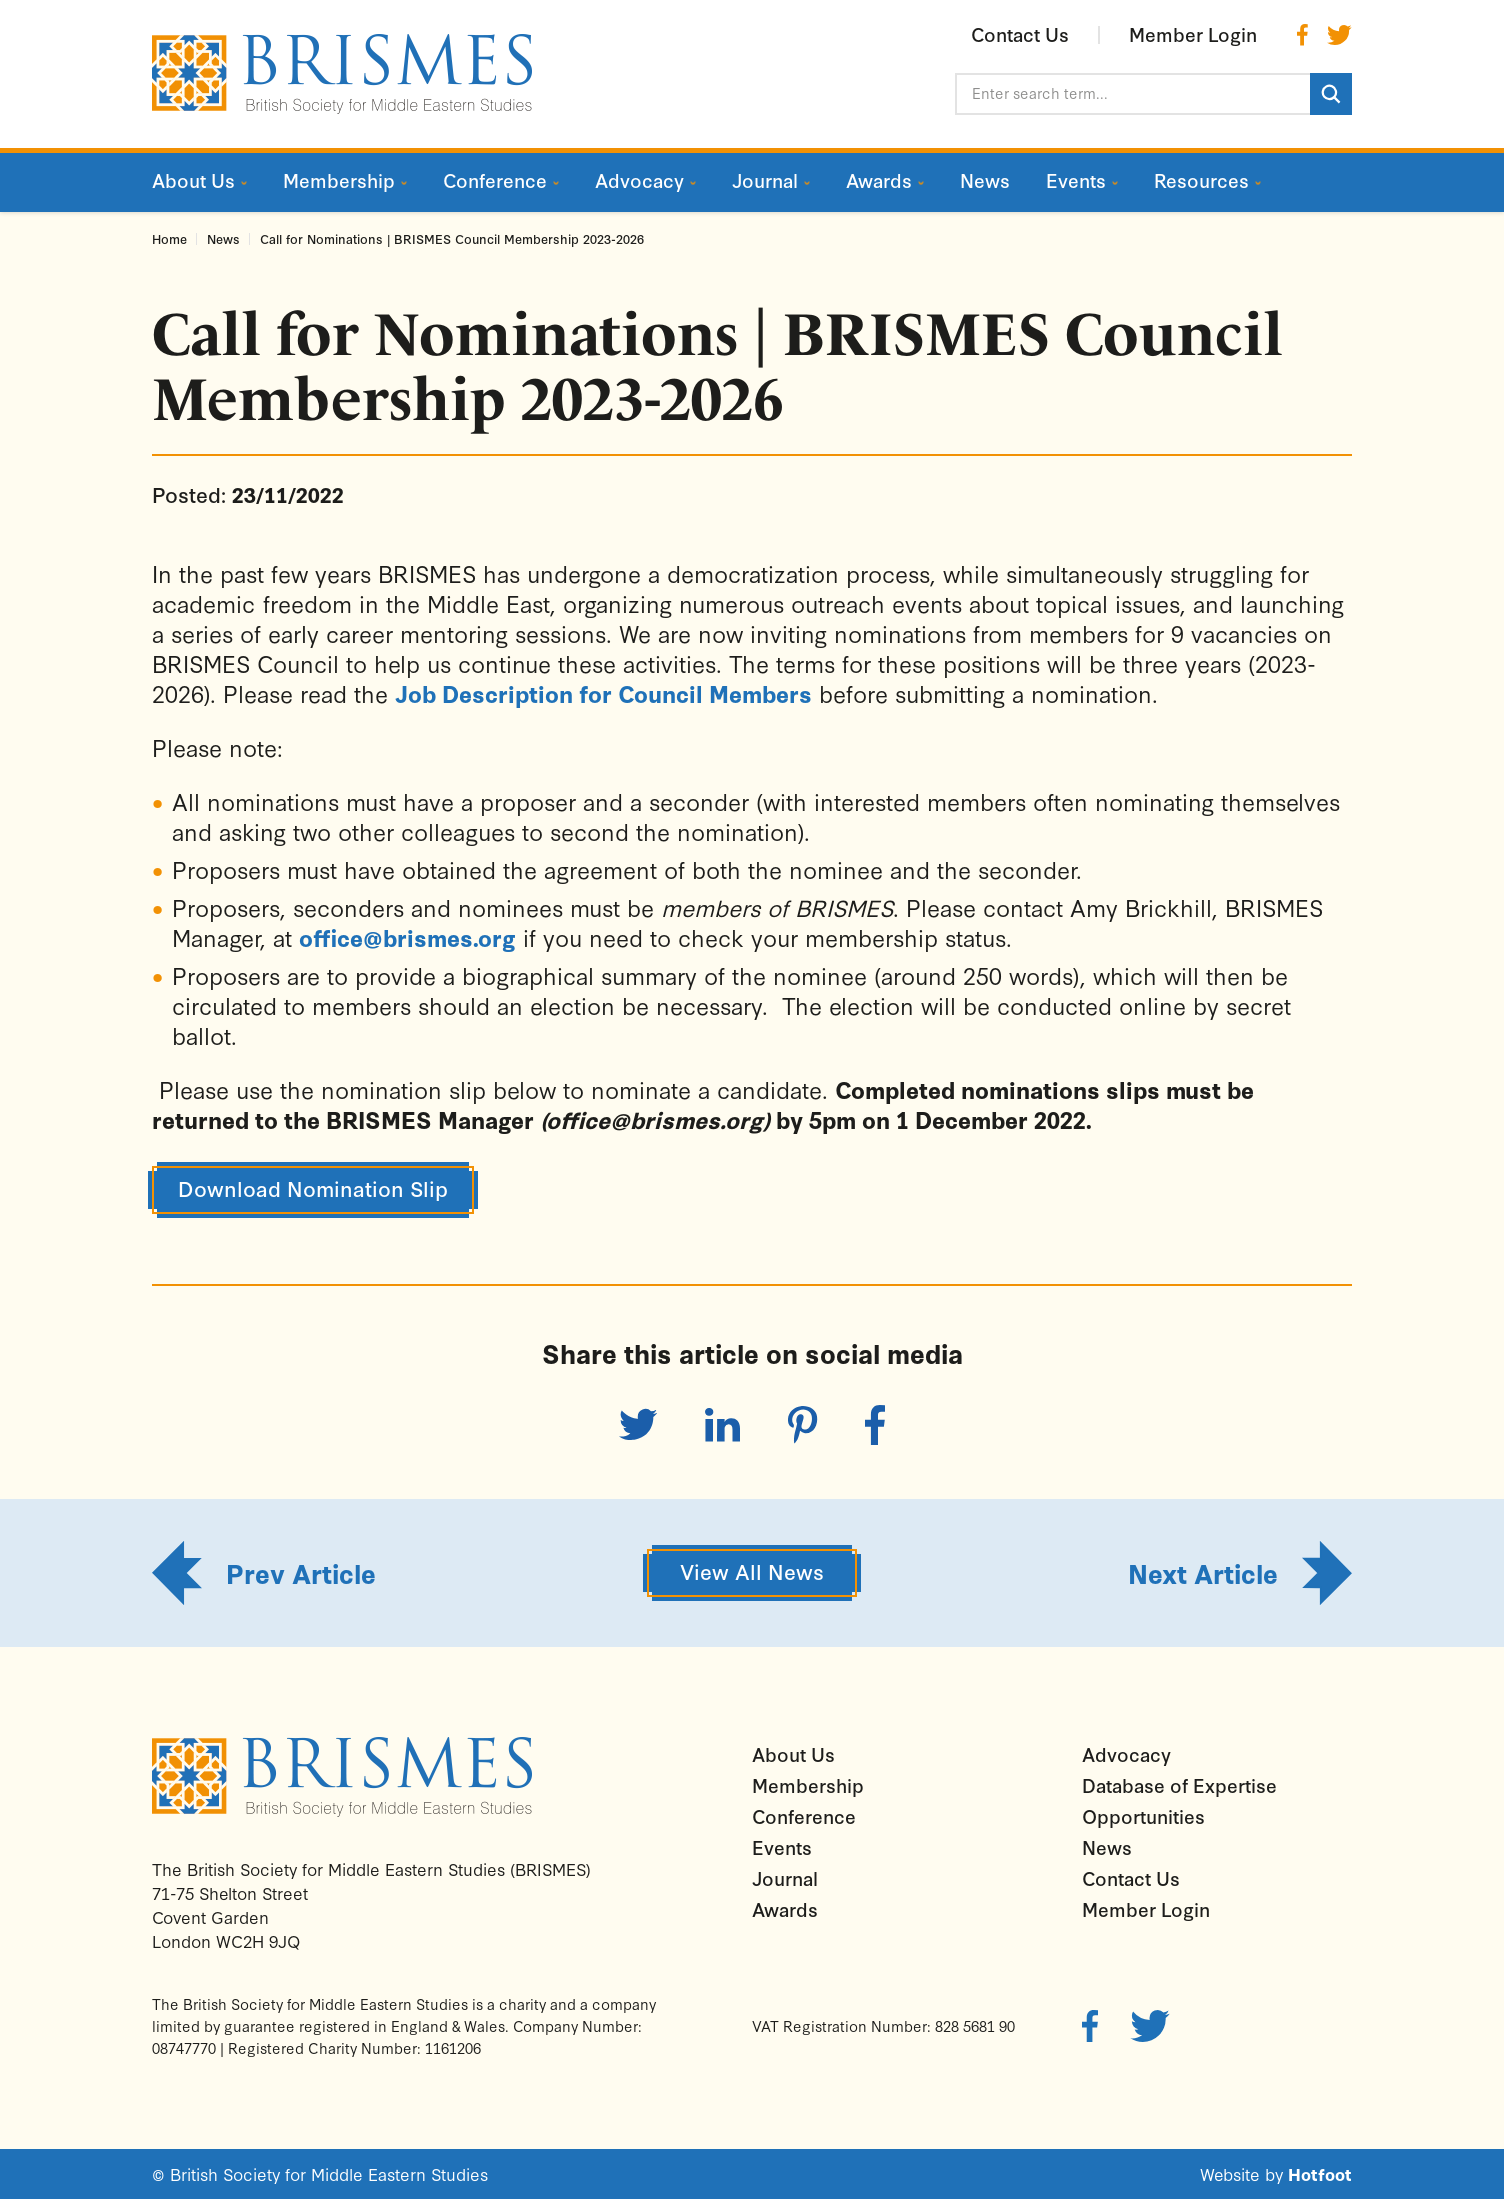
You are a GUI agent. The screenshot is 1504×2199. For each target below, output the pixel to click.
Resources (1201, 180)
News (223, 238)
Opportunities (1143, 1816)
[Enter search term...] (1132, 94)
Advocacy (1126, 1754)
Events (782, 1847)
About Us (793, 1754)
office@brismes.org (407, 937)
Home (169, 238)
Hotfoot (1320, 2173)
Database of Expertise (1179, 1785)
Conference (804, 1816)
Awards (785, 1909)
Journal (785, 1878)
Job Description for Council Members (603, 693)
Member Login (1146, 1909)
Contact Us (1131, 1878)
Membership (808, 1785)
